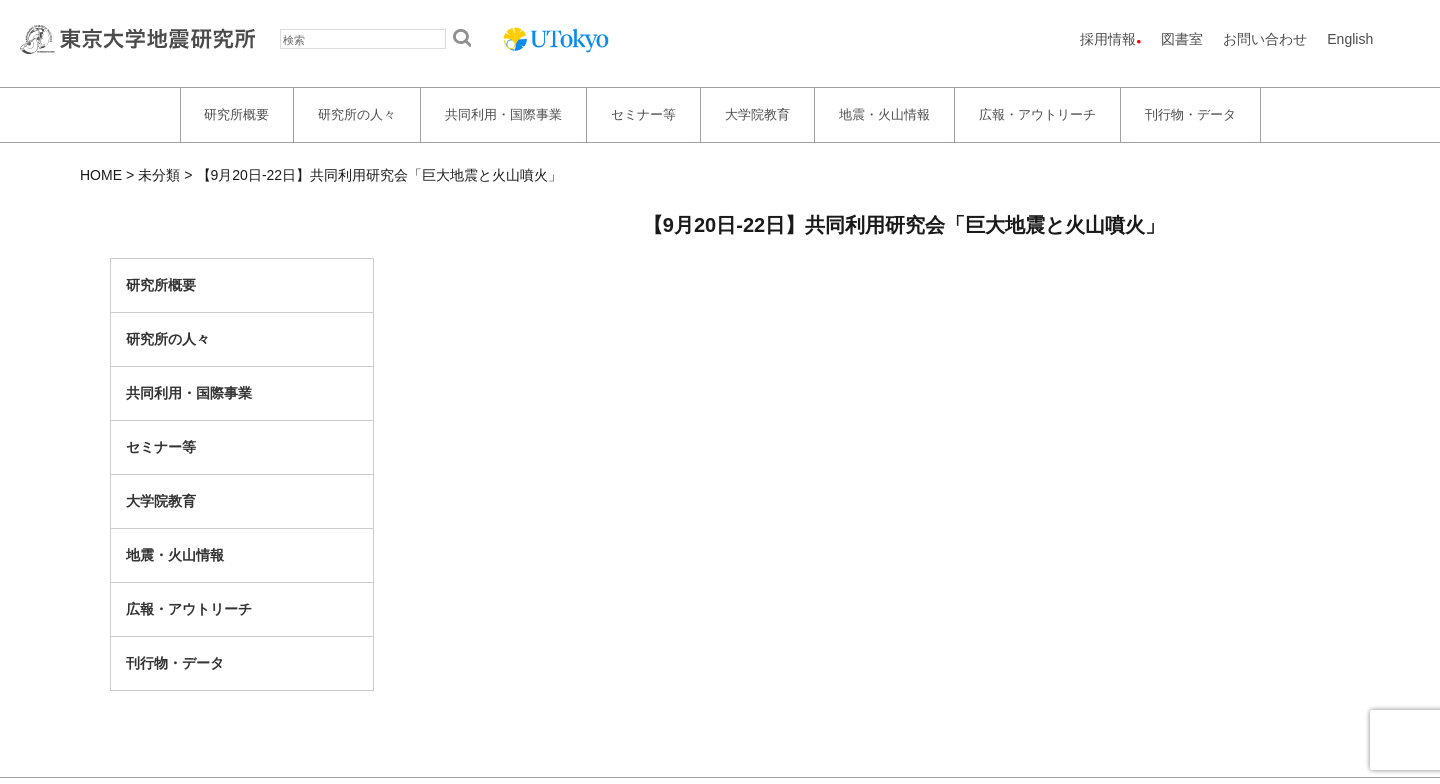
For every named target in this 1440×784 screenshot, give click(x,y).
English (1350, 39)
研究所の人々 (357, 114)
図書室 (1182, 39)
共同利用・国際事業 (503, 114)
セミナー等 (643, 114)
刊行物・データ (1190, 114)
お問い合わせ (1265, 39)
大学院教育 (757, 114)
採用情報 (1108, 39)
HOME (101, 175)
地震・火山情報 (884, 114)
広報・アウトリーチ (1037, 114)
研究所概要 (236, 114)
